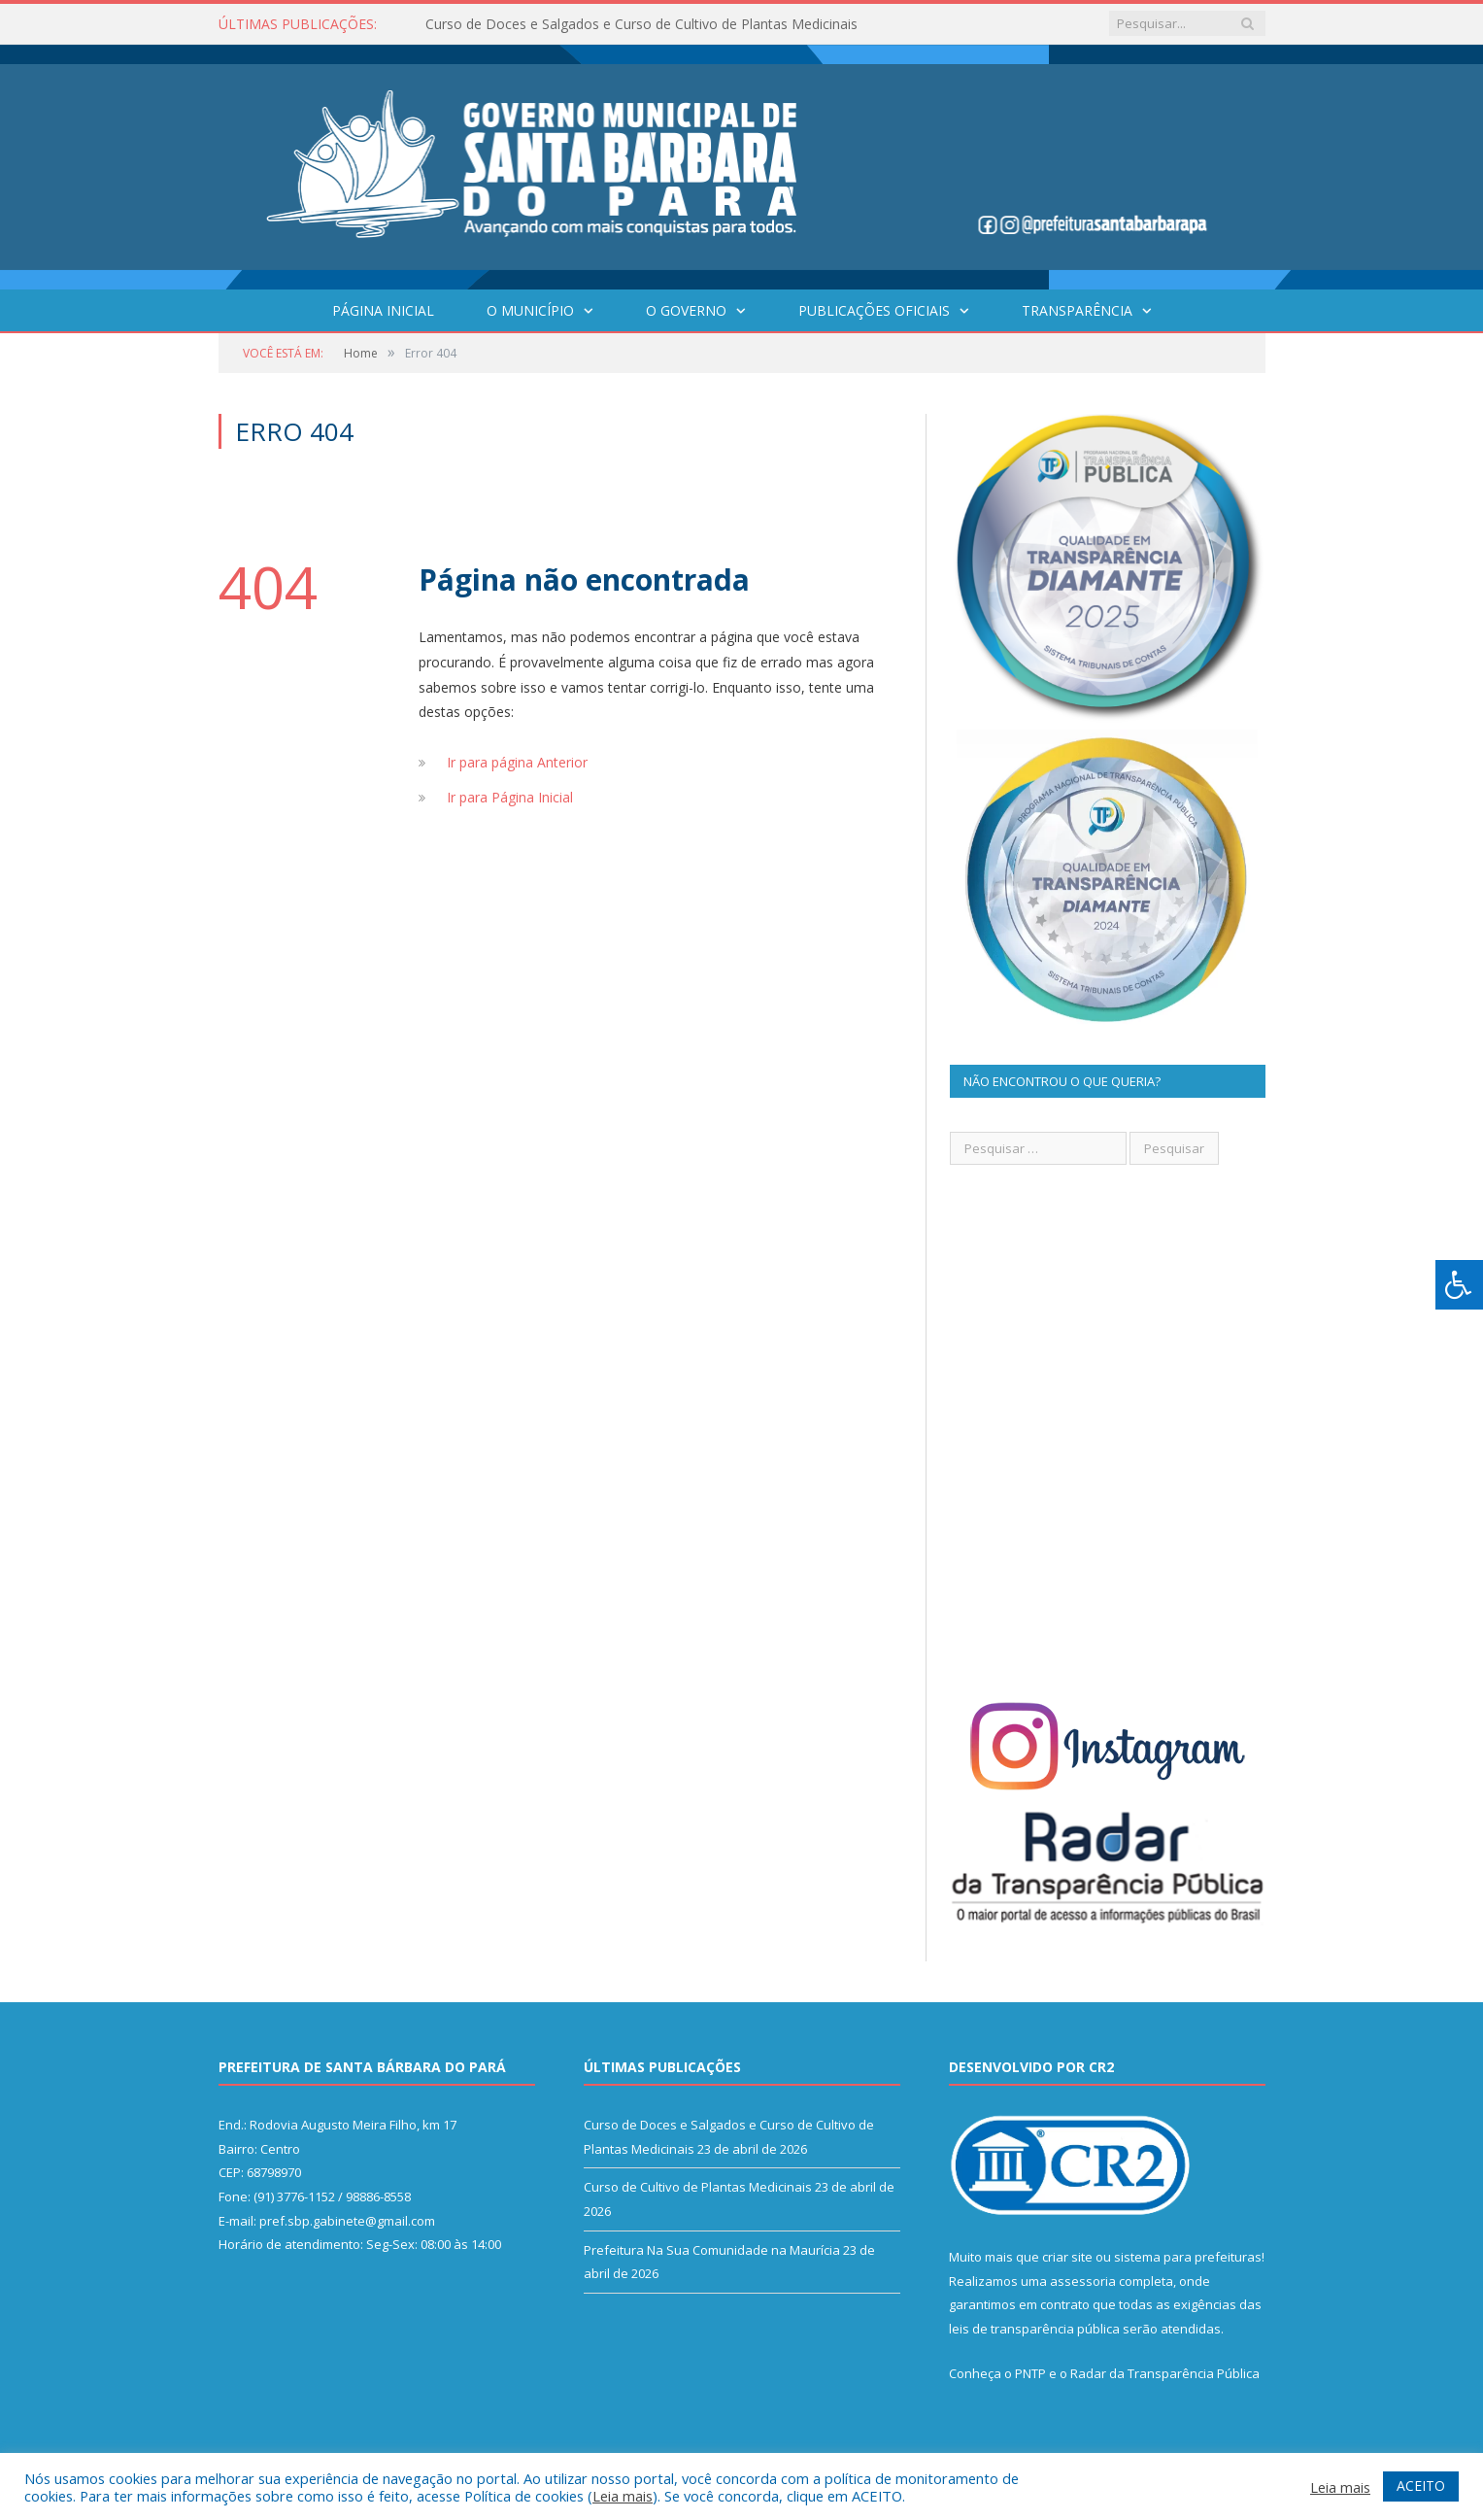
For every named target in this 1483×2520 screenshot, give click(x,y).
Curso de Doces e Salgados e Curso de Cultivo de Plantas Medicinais (641, 24)
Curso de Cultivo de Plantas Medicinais (698, 2187)
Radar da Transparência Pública (1165, 2373)
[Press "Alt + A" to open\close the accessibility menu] (1459, 1285)
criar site (1067, 2256)
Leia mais (622, 2495)
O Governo (686, 310)
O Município (530, 310)
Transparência (1077, 310)
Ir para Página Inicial (510, 797)
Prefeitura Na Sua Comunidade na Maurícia (712, 2250)
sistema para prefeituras (1188, 2256)
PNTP (1030, 2373)
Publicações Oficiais (874, 310)
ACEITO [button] (1421, 2485)
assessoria (1083, 2281)
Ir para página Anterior (517, 762)
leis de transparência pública (1034, 2328)
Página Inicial (383, 310)
